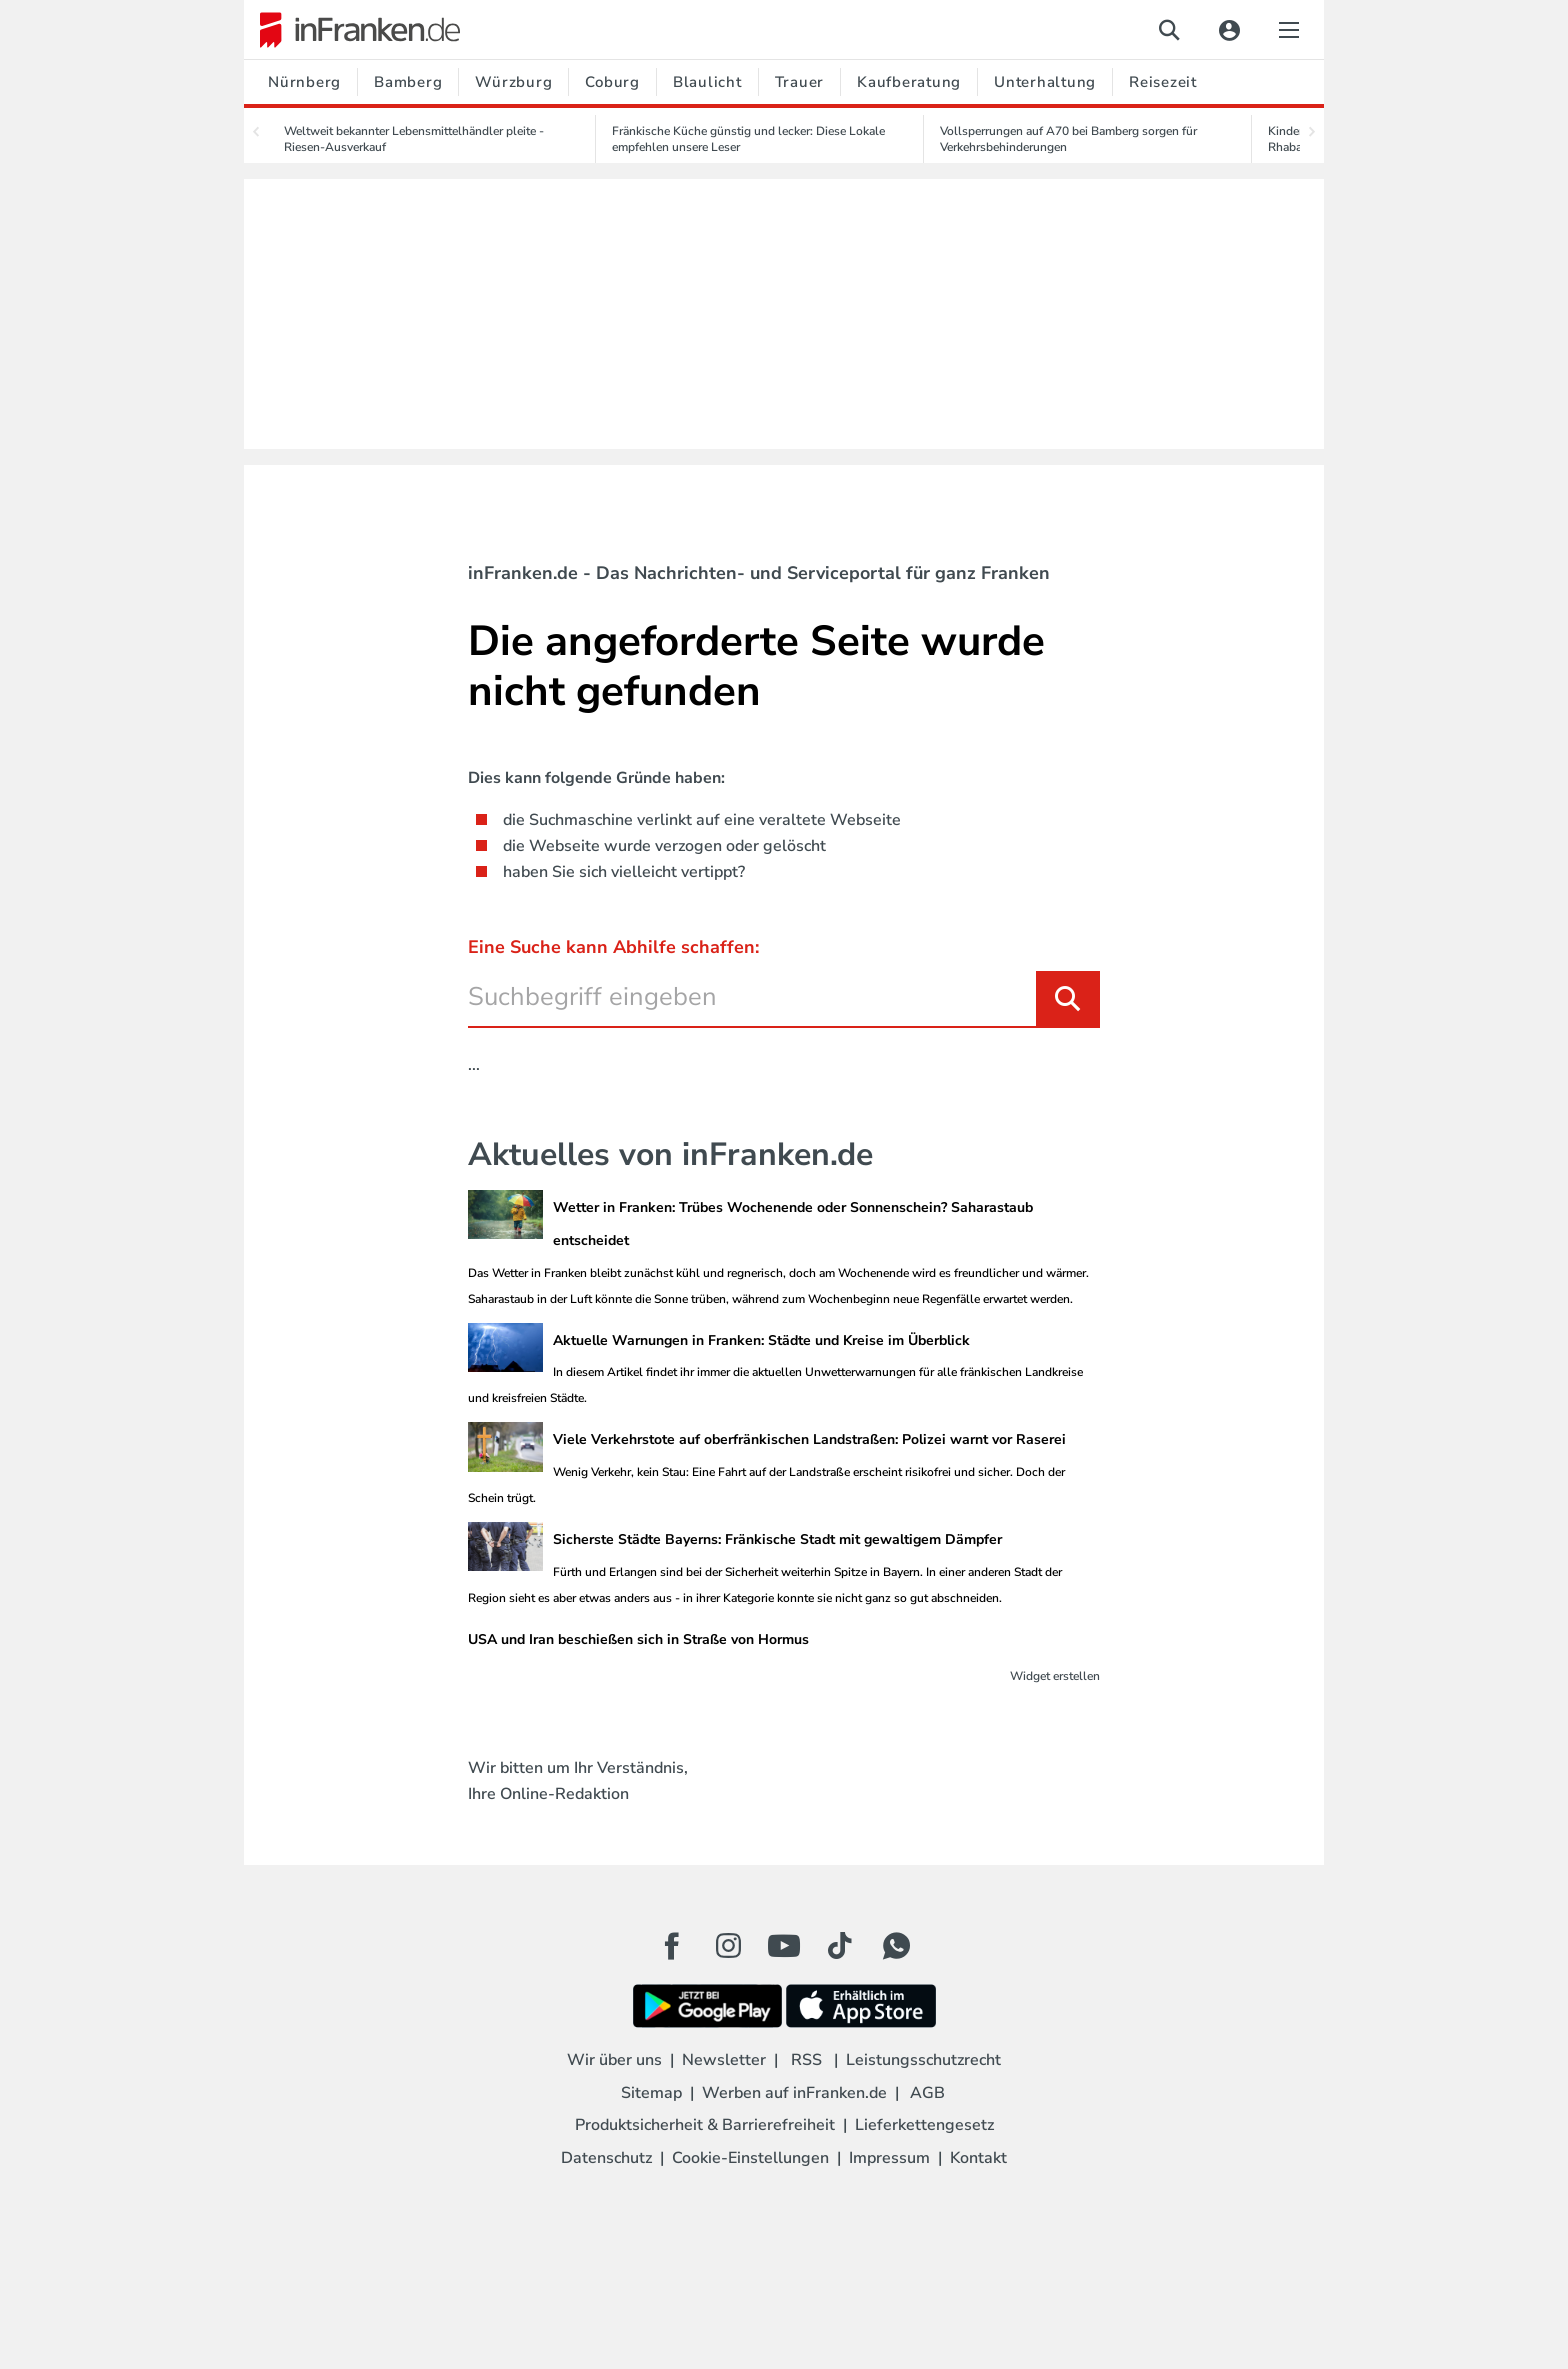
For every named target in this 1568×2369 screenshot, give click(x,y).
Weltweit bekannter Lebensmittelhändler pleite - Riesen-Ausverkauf (414, 139)
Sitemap (651, 2093)
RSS (806, 2060)
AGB (927, 2093)
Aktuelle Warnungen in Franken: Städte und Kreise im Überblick (761, 1340)
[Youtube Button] (784, 1946)
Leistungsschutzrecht (923, 2060)
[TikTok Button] (840, 1946)
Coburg (612, 82)
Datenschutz (606, 2158)
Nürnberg (304, 82)
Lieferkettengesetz (924, 2125)
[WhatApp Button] (896, 1946)
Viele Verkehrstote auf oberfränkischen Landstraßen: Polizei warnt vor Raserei (809, 1439)
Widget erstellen (1055, 1676)
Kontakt (978, 2158)
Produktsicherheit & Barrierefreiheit (705, 2125)
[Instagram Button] (728, 1951)
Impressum (889, 2158)
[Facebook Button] (672, 1946)
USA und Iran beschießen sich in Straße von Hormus (638, 1639)
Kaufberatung (909, 82)
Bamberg (408, 82)
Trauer (800, 82)
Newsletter (724, 2060)
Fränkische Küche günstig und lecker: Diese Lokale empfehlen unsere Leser (748, 139)
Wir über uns (614, 2060)
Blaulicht (707, 82)
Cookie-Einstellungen (750, 2158)
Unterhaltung (1045, 82)
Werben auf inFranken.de (794, 2093)
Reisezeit (1163, 82)
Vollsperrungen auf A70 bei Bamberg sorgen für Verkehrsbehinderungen (1068, 139)
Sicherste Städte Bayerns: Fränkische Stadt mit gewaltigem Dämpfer (777, 1539)
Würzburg (513, 82)
